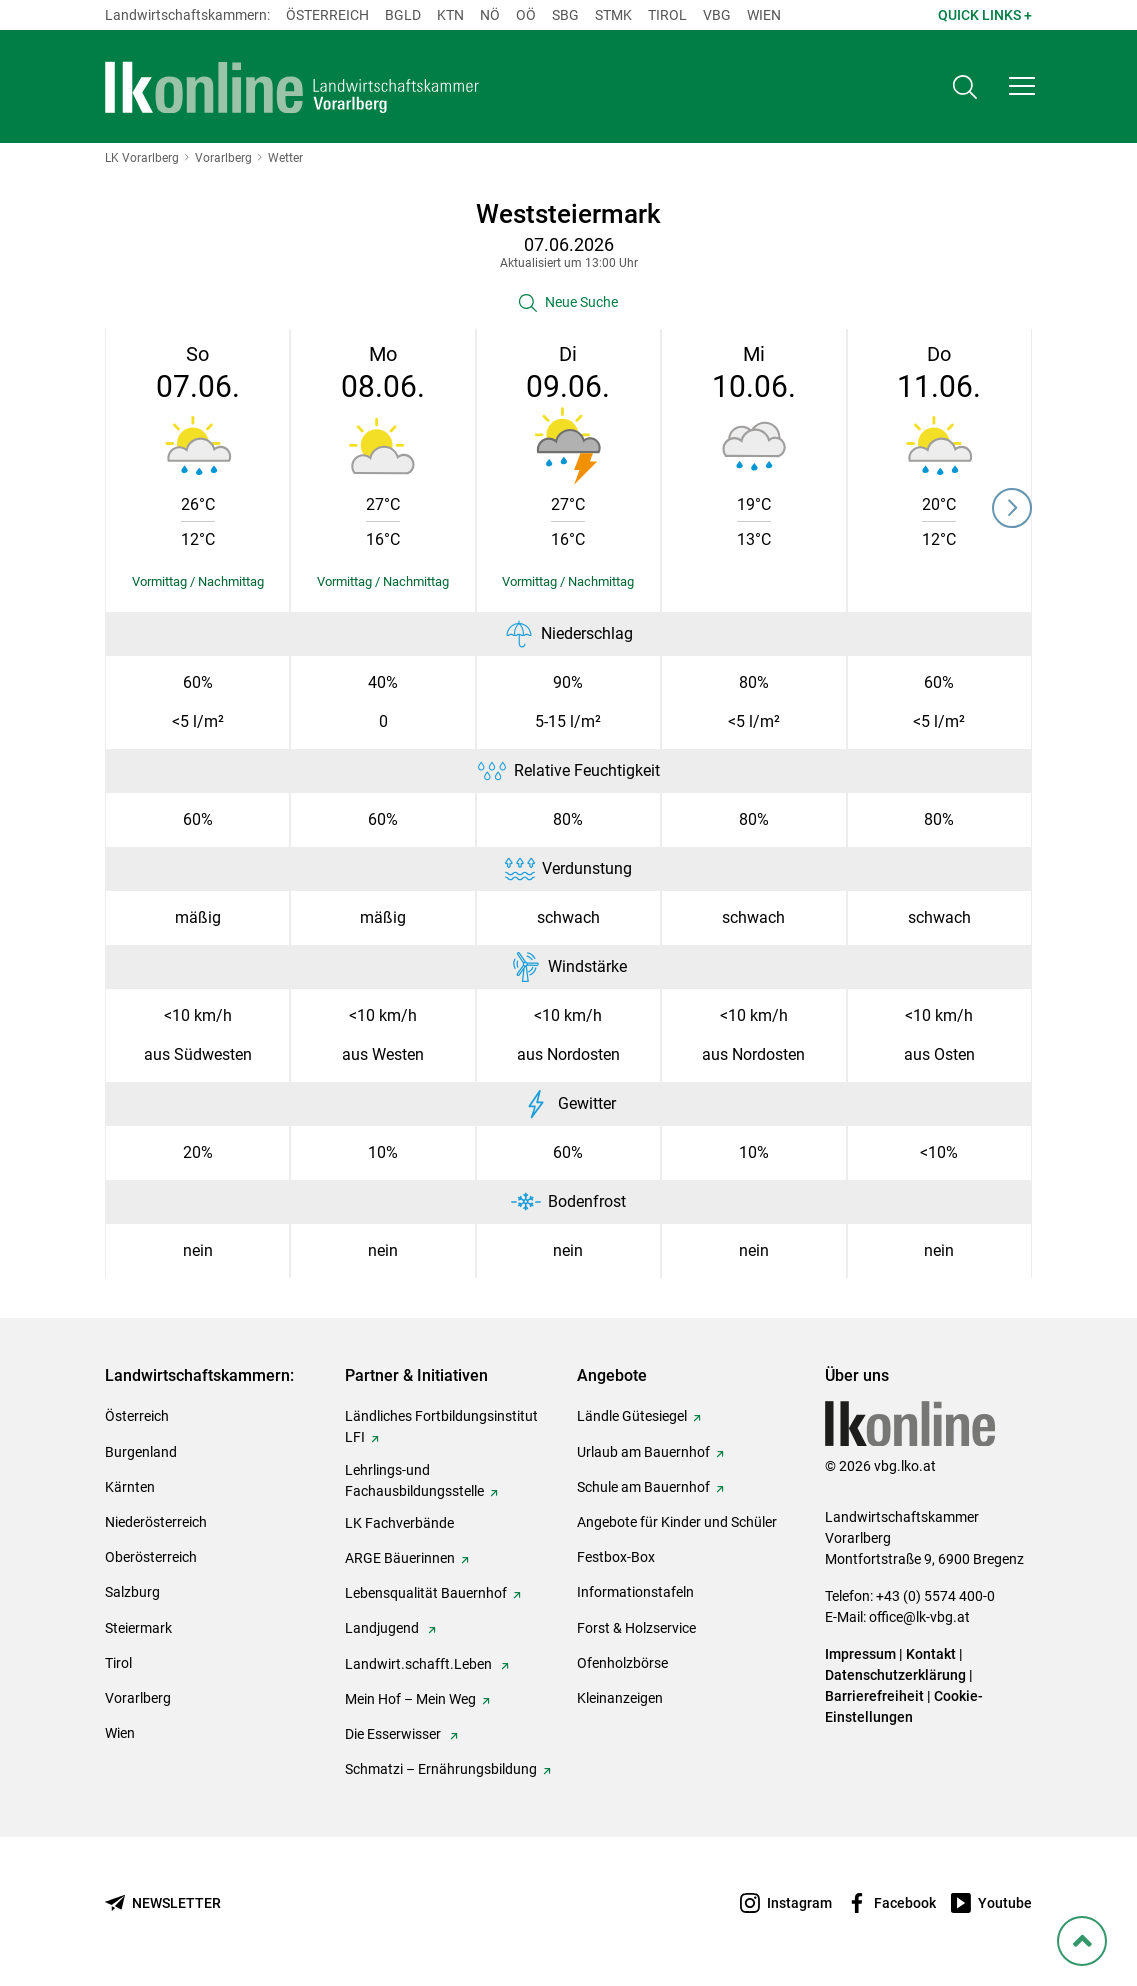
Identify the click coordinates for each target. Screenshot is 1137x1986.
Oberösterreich (151, 1557)
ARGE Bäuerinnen (400, 1558)
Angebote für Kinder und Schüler (677, 1522)
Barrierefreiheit (874, 1696)
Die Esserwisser (394, 1734)
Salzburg (132, 1592)
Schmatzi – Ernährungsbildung (441, 1769)
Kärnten (130, 1487)
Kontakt (931, 1654)
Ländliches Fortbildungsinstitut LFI (441, 1426)
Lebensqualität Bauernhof (426, 1593)
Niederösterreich (156, 1522)
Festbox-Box (616, 1557)
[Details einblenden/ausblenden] (197, 582)
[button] (1022, 86)
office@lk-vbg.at (919, 1617)
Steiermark (138, 1628)
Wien (764, 15)
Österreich (327, 15)
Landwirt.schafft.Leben (420, 1664)
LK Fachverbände (399, 1523)
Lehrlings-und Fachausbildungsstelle (414, 1480)
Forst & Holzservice (636, 1628)
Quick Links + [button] (985, 15)
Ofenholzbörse (622, 1663)
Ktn (450, 15)
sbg (565, 15)
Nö (490, 15)
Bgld (403, 15)
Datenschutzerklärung (895, 1675)
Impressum (860, 1654)
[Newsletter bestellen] (163, 1903)
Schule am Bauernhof (643, 1487)
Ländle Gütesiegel (632, 1416)
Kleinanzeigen (620, 1698)
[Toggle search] (965, 86)
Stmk (613, 15)
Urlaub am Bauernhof (643, 1452)
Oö (526, 15)
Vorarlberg (138, 1698)
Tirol (667, 15)
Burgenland (141, 1452)
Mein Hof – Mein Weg (410, 1699)
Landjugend (383, 1628)
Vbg (717, 15)
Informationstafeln (635, 1592)
